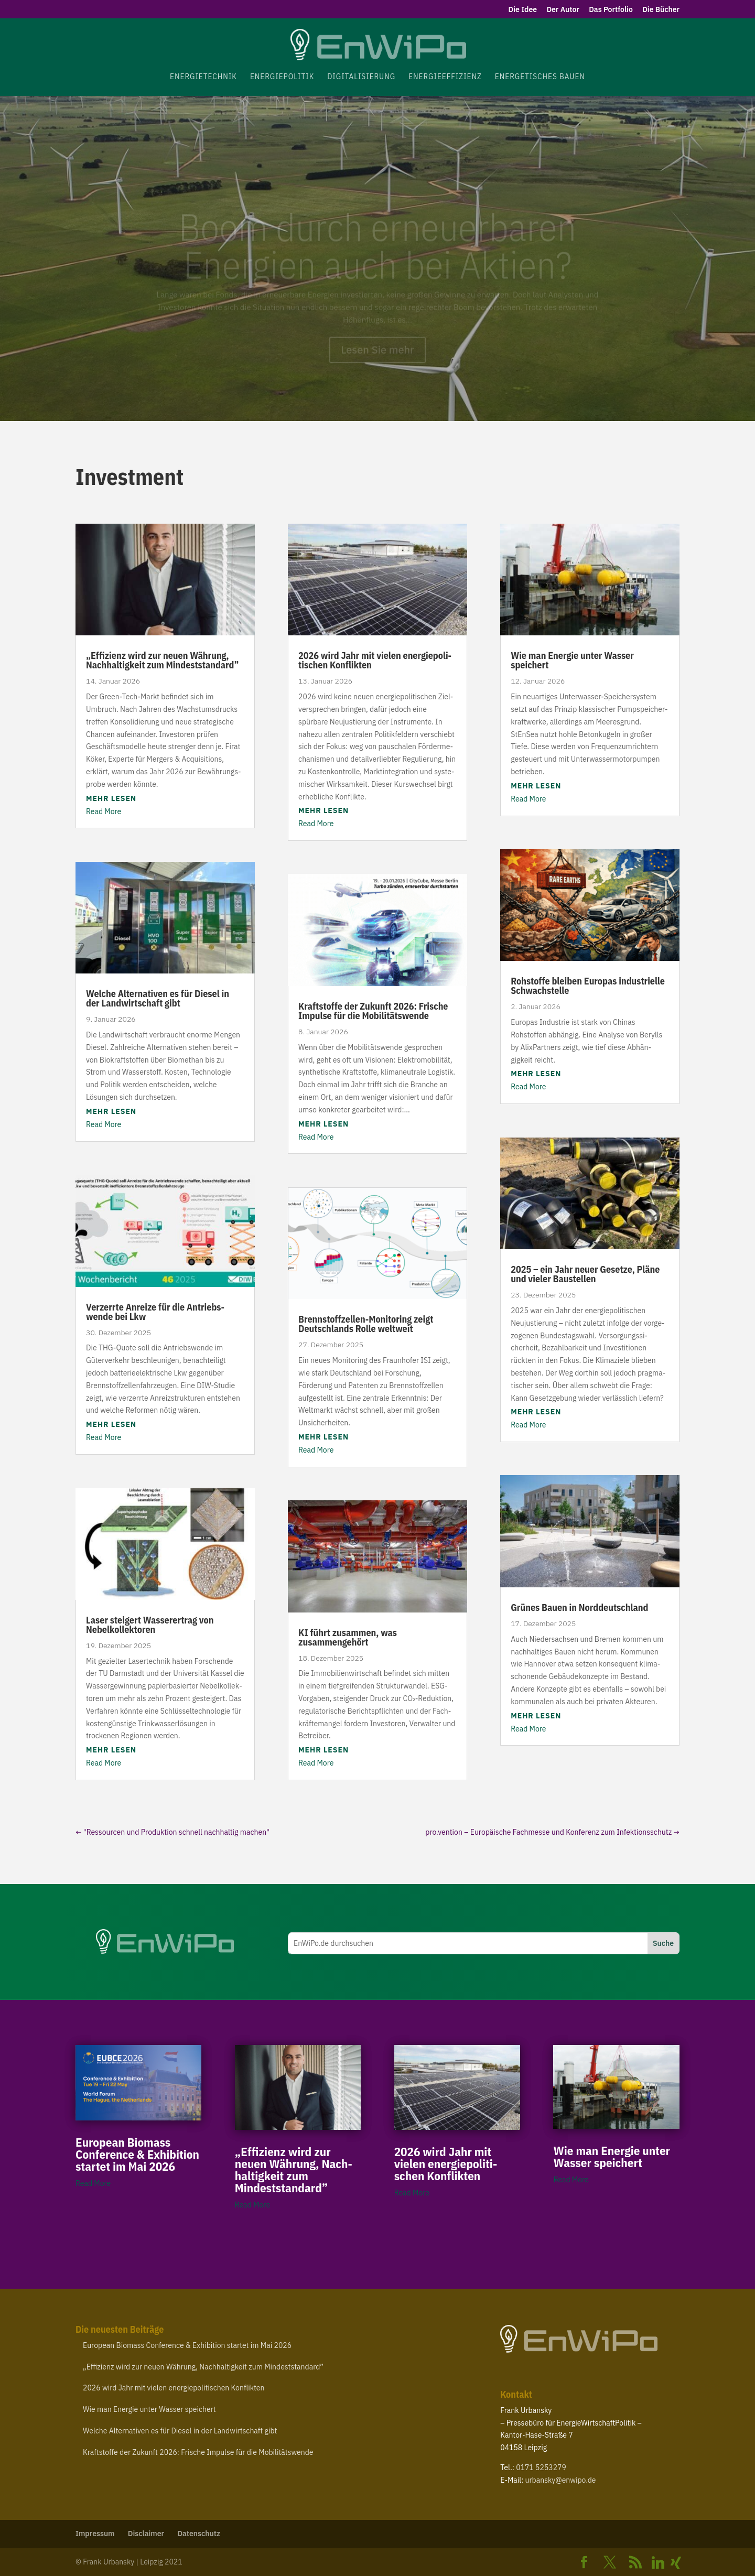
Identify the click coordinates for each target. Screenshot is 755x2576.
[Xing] (676, 2563)
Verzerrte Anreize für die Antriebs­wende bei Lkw (155, 1312)
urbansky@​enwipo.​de (560, 2480)
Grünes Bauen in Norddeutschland (579, 1607)
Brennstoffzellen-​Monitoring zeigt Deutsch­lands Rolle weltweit (365, 1324)
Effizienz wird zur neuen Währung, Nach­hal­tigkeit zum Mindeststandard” (162, 660)
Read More (103, 811)
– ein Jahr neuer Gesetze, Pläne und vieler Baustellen (585, 1274)
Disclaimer (146, 2533)
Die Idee (523, 10)
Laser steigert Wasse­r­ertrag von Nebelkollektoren (149, 1625)
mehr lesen (111, 798)
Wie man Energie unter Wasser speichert (572, 660)
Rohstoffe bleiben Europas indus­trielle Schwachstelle (588, 986)
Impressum (95, 2533)
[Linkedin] (658, 2563)
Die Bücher (661, 10)
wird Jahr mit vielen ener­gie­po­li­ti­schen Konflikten (374, 660)
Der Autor (562, 10)
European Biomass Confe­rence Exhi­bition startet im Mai (137, 2154)
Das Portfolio (611, 10)
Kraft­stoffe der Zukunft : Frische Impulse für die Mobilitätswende (373, 1011)
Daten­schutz (198, 2533)
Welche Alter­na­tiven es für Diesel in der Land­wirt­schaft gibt (157, 998)
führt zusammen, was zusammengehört (347, 1637)
